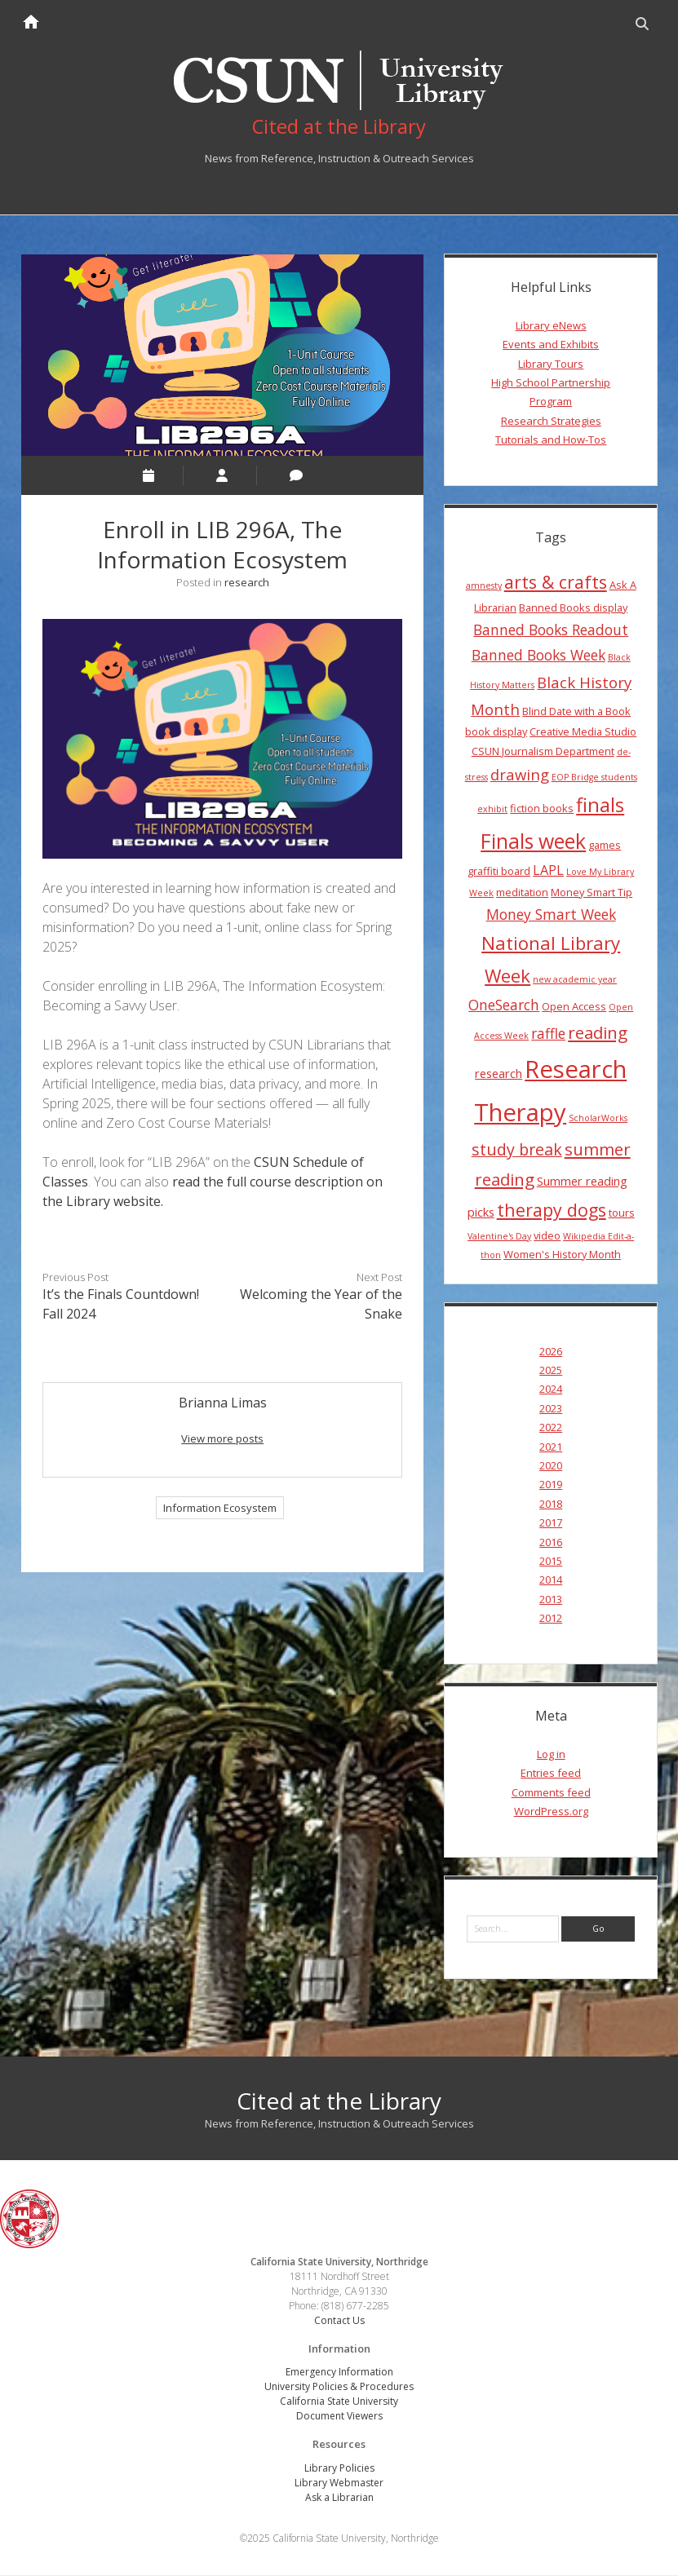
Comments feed (551, 1793)
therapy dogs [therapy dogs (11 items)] (551, 1211)
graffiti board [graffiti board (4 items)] (499, 872)
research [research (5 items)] (498, 1075)
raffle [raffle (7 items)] (548, 1035)
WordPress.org (551, 1812)
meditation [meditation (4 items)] (522, 893)
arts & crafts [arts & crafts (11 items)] (555, 583)
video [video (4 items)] (547, 1236)
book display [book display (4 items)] (496, 733)
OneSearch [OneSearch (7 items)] (503, 1006)
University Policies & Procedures (339, 2388)
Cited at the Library (339, 2101)
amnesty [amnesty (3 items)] (484, 587)
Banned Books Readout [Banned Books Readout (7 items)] (550, 631)
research (246, 583)
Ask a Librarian (339, 2498)
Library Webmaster (339, 2483)
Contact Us (339, 2321)
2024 (550, 1390)
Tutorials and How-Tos (550, 441)
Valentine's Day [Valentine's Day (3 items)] (499, 1237)
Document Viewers (339, 2417)
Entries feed (551, 1774)
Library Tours (550, 364)
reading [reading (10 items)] (597, 1034)
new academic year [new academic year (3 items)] (575, 981)
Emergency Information (339, 2373)
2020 (550, 1467)
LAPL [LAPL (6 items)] (548, 872)
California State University (339, 2403)
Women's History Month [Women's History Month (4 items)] (562, 1255)
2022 (550, 1428)
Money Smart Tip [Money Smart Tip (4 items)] (591, 893)
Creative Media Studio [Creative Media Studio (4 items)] (583, 733)
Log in (551, 1755)
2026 (550, 1352)
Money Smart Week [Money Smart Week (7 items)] (551, 916)
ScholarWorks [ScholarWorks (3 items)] (598, 1119)
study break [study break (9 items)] (517, 1151)
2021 (550, 1447)
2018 (550, 1504)
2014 (550, 1581)
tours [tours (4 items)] (622, 1214)
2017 (550, 1524)
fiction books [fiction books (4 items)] (542, 809)
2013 (550, 1600)
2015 (550, 1562)
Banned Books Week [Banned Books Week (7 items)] (538, 656)
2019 (550, 1485)
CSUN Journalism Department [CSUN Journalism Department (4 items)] (543, 752)
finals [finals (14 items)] (600, 806)
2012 (550, 1619)
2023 (550, 1409)
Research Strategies (551, 421)
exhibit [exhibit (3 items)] (492, 810)
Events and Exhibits (551, 345)
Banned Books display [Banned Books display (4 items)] (573, 608)
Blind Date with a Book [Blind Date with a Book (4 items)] (576, 712)
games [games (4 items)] (604, 845)
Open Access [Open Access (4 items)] (574, 1008)
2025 (550, 1371)
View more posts (222, 1440)
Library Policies (339, 2469)
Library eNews (551, 327)
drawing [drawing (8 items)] (519, 775)
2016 (550, 1542)
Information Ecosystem (220, 1509)
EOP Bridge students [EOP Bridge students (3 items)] (594, 778)
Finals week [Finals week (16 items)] (533, 841)
